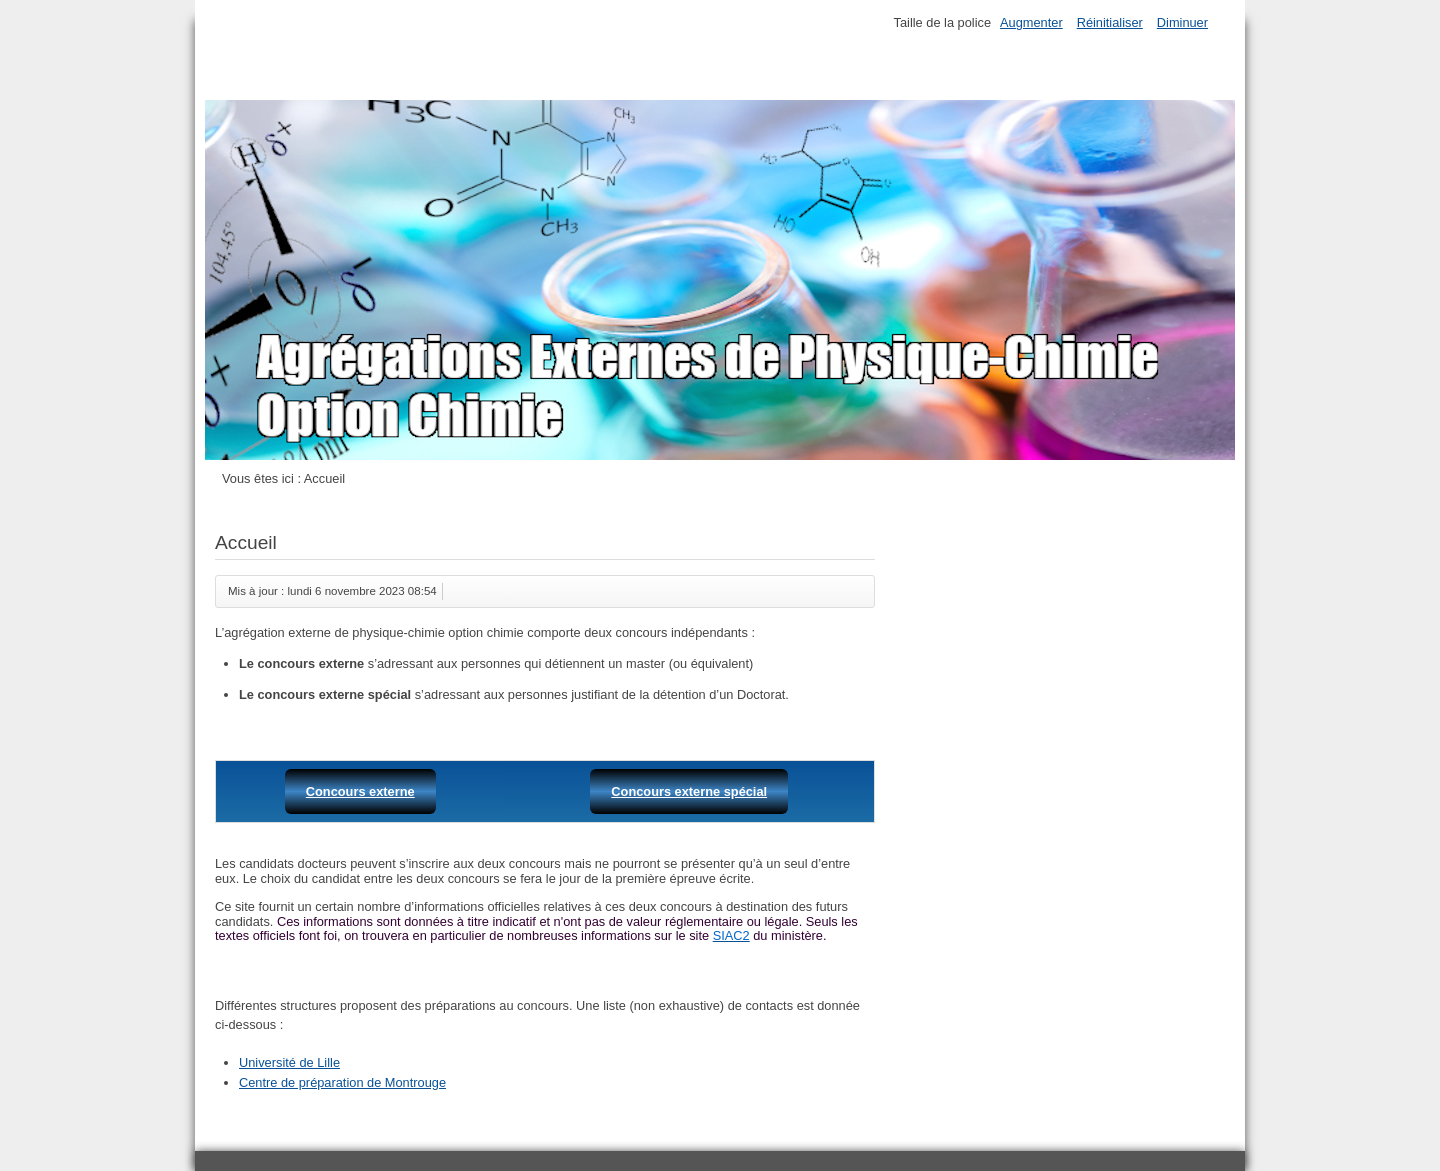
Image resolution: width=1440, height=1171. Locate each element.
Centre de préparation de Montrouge (342, 1082)
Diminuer (1182, 22)
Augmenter (1031, 22)
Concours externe (360, 791)
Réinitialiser (1110, 22)
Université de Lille (289, 1062)
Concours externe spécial (689, 791)
